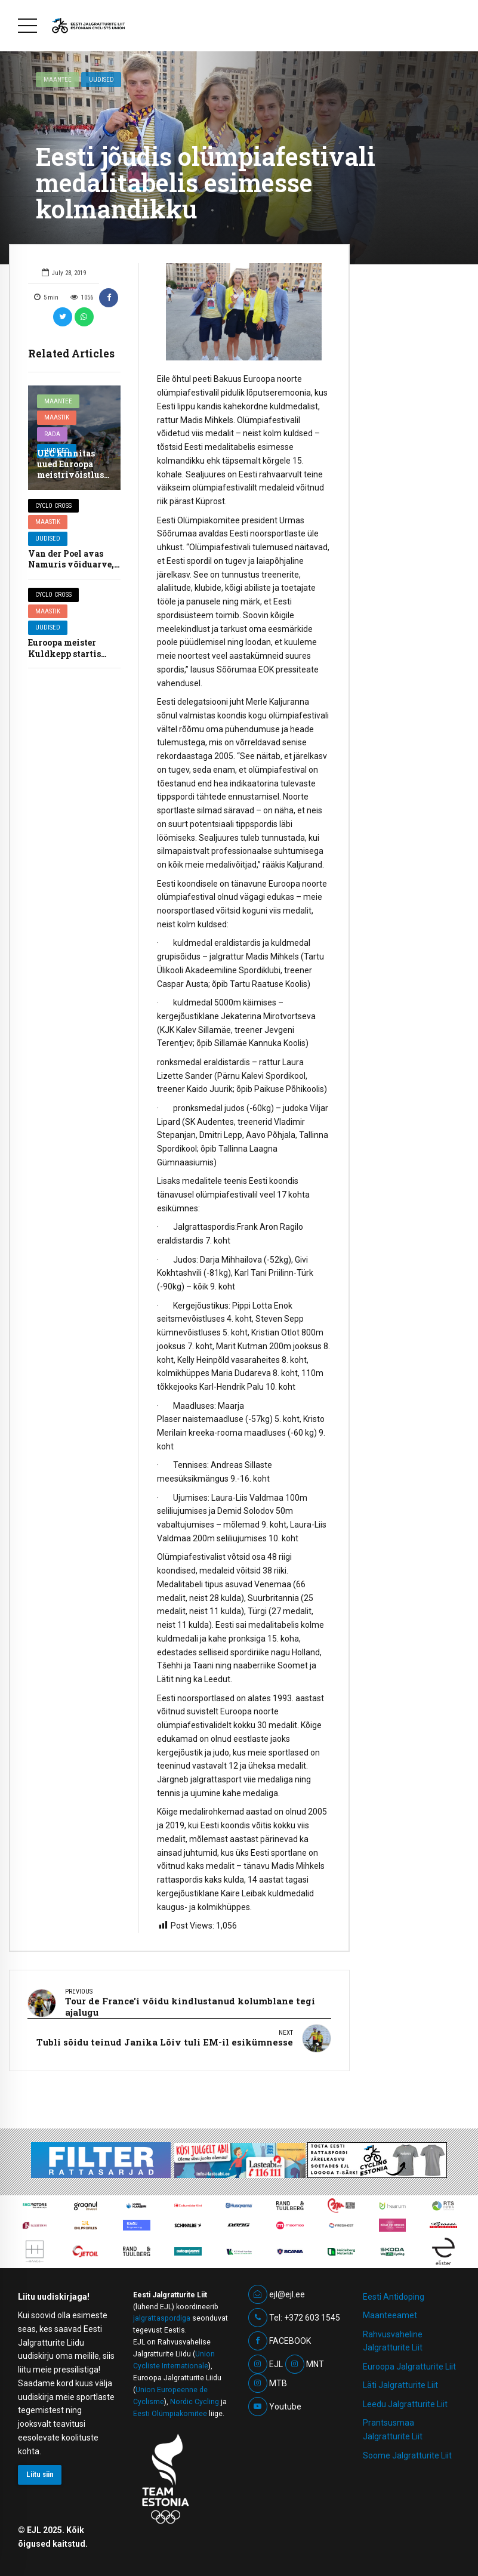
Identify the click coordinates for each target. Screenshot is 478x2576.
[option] (244, 311)
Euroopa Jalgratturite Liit (409, 2361)
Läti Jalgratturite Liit (400, 2379)
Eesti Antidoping (393, 2291)
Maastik (56, 417)
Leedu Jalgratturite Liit (405, 2399)
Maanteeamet (390, 2310)
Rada (52, 434)
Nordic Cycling (194, 2396)
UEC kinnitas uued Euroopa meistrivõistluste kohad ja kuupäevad (74, 475)
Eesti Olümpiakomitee (170, 2408)
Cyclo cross (53, 506)
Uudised (101, 79)
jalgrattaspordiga (161, 2313)
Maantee (58, 79)
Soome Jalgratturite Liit (407, 2450)
